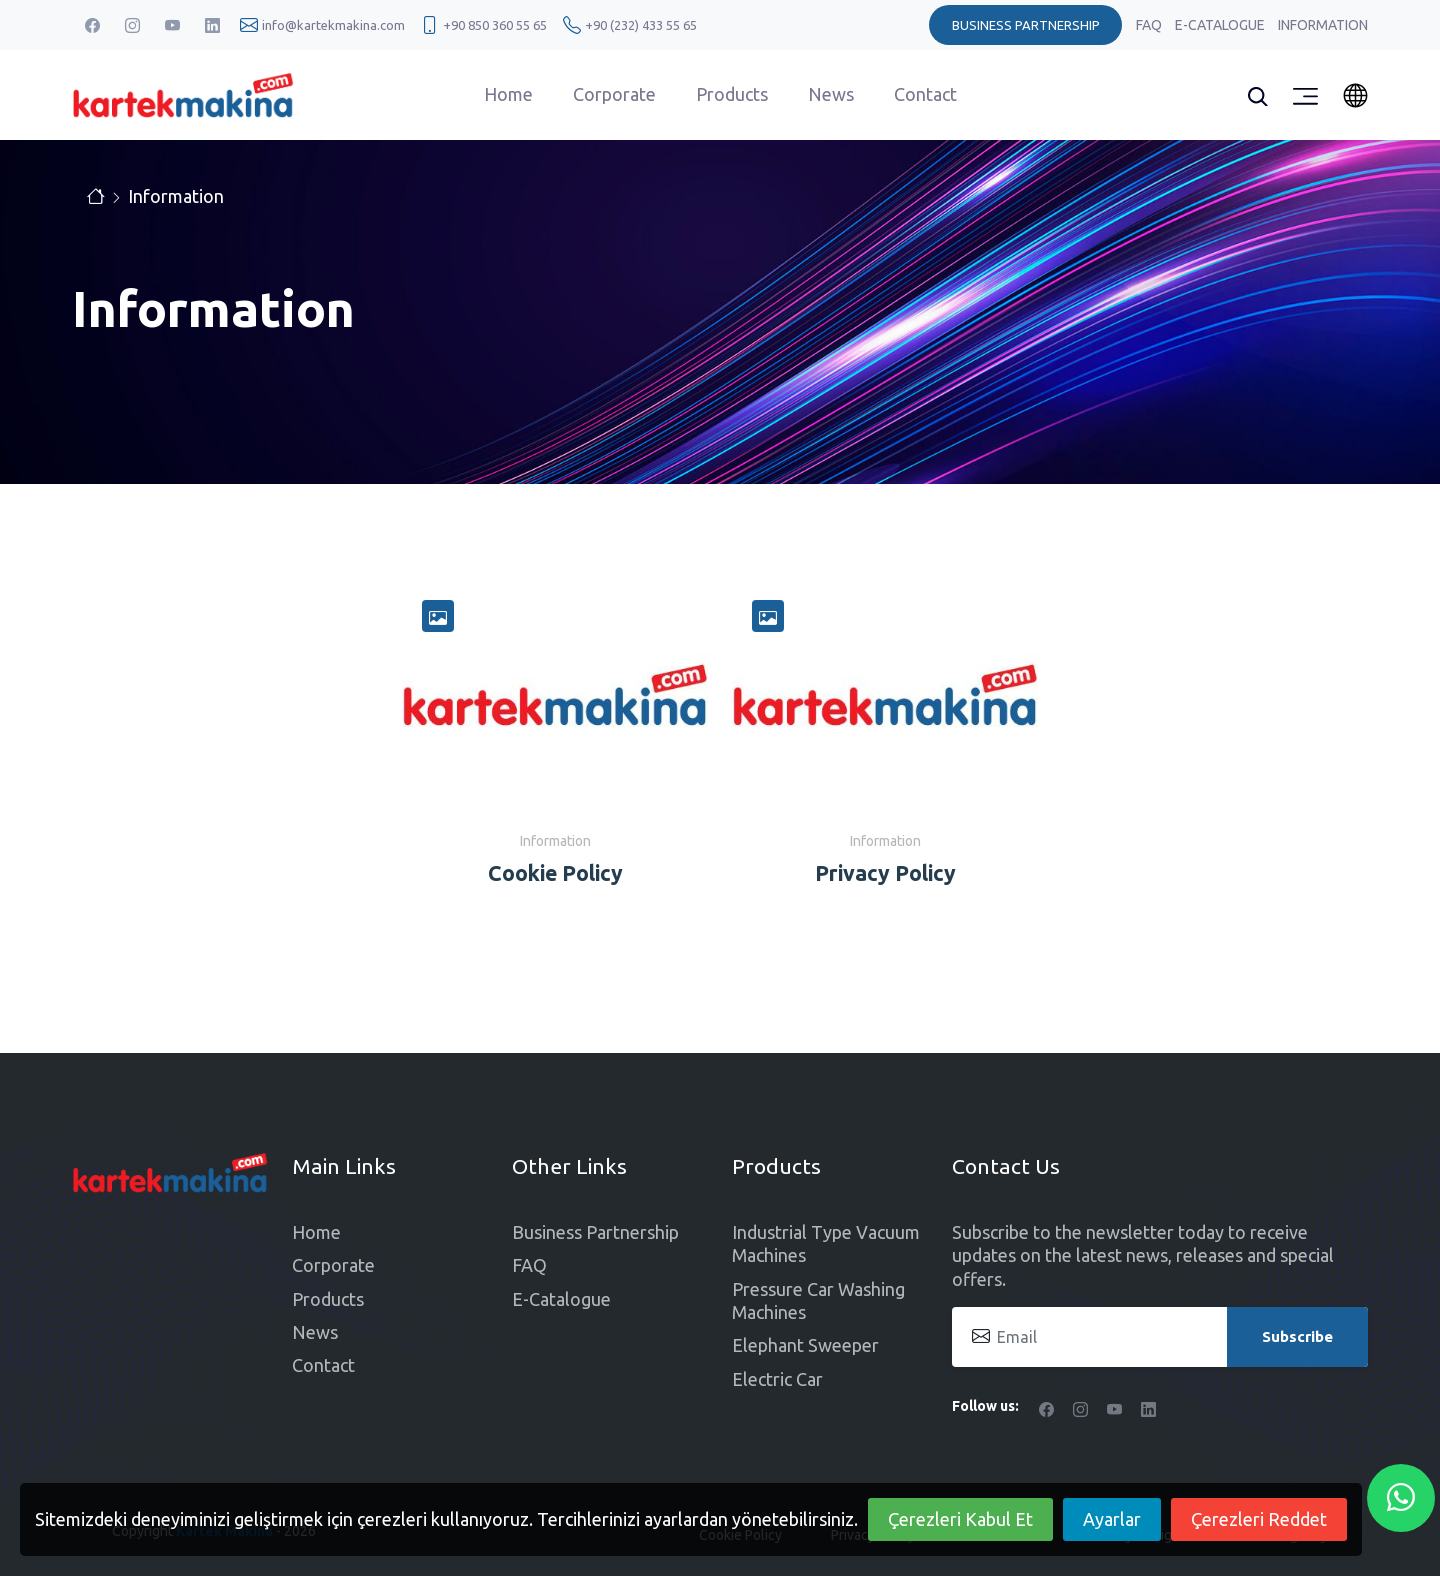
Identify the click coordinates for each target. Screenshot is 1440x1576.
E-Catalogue (1221, 25)
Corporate (614, 94)
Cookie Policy (555, 873)
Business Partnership (595, 1232)
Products (732, 94)
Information (1323, 25)
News (831, 94)
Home (508, 94)
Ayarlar (1112, 1519)
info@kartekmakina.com (333, 25)
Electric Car (777, 1379)
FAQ (1150, 25)
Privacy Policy (885, 873)
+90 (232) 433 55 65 (641, 25)
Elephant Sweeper (805, 1345)
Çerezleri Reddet (1259, 1519)
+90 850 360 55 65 (495, 25)
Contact (925, 94)
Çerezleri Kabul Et (960, 1519)
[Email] (1160, 1337)
